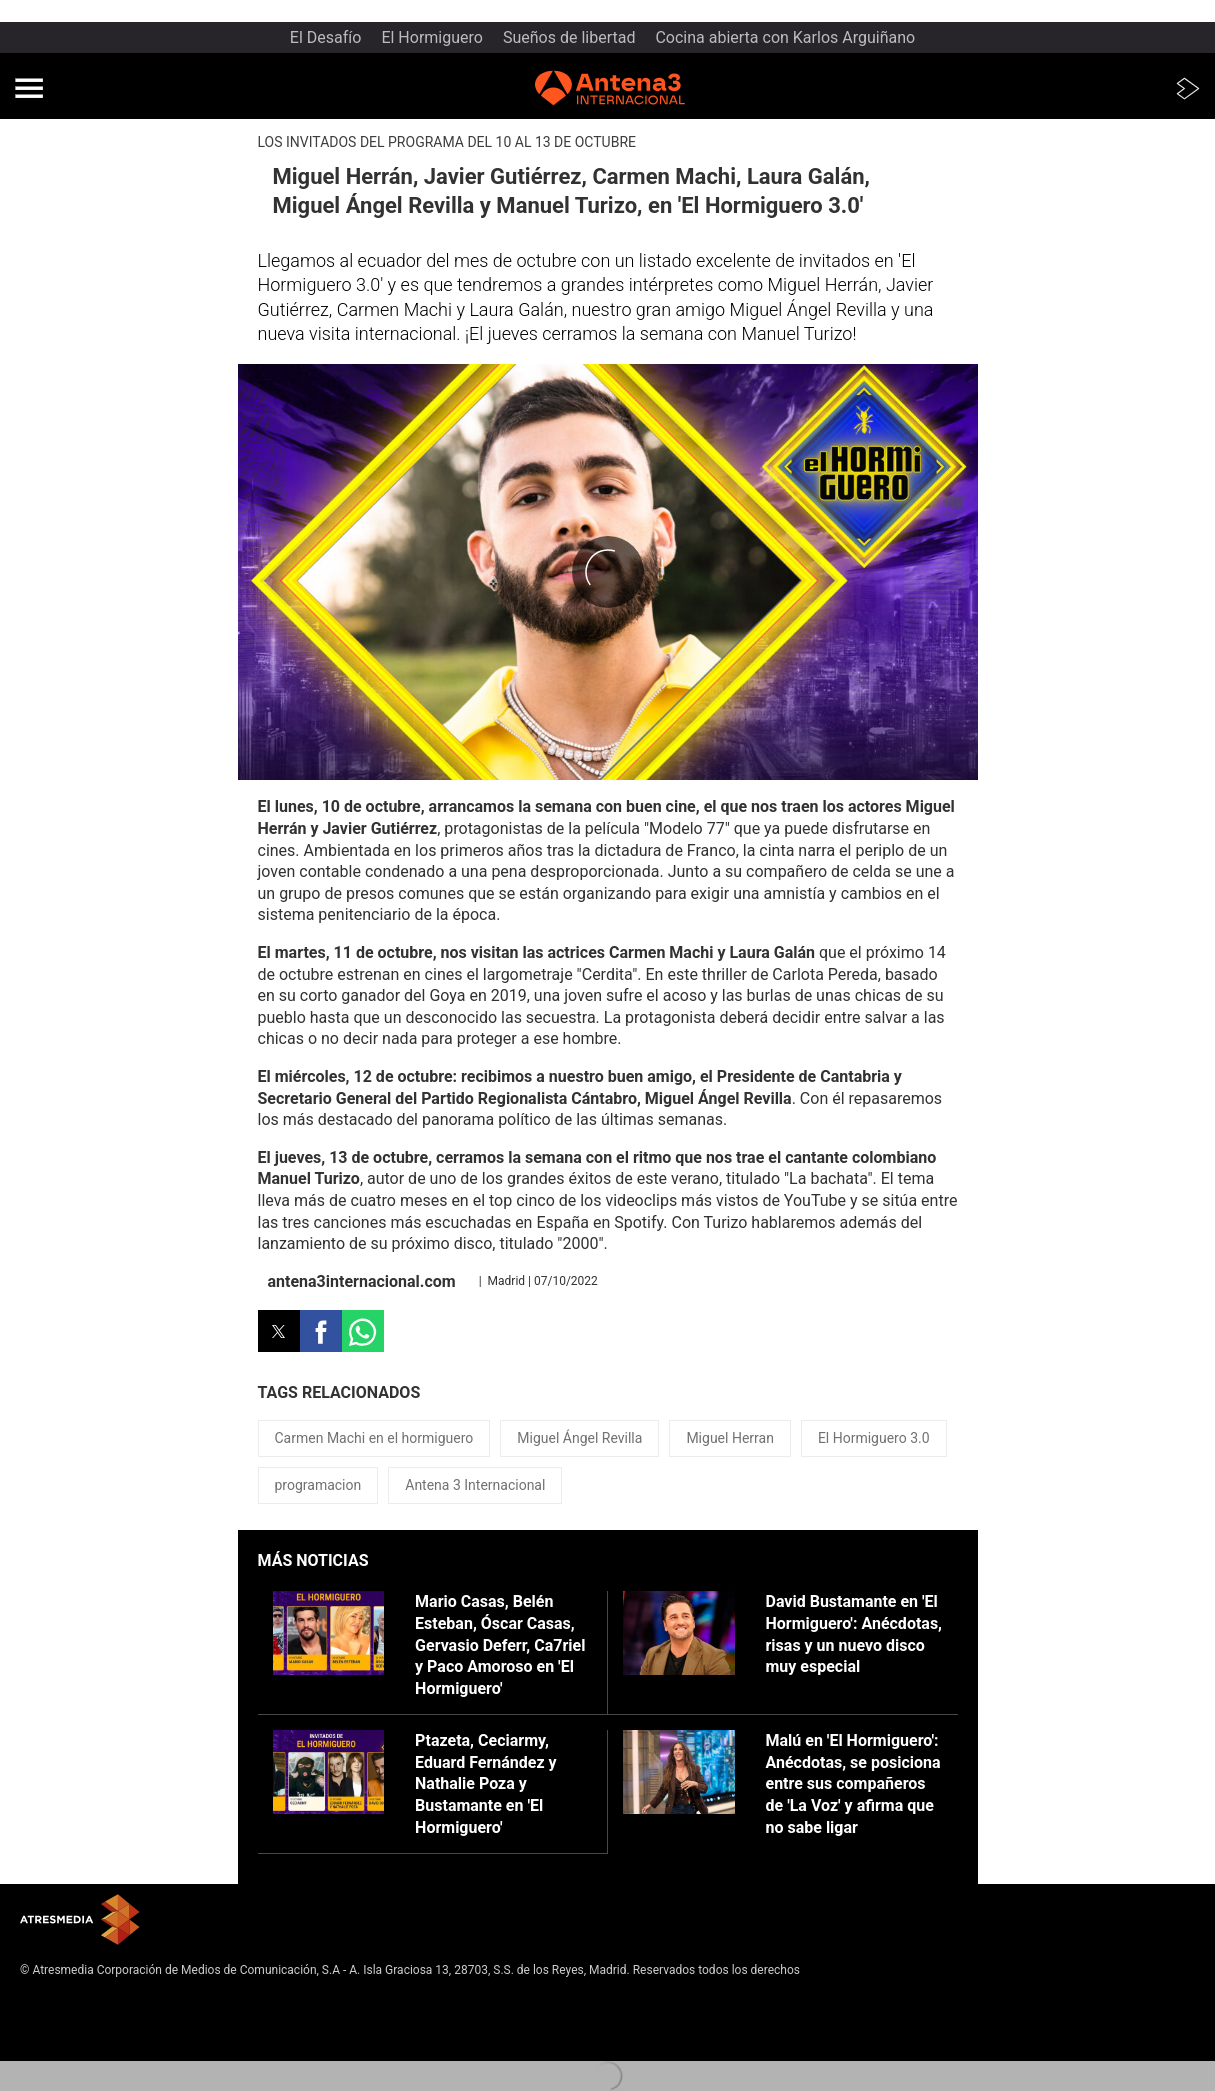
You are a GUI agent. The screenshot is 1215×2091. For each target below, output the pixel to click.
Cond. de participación (80, 2050)
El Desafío (326, 37)
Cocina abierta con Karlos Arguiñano (785, 37)
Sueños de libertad (569, 37)
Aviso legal (49, 2001)
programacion (318, 1485)
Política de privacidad (78, 2018)
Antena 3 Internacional (475, 1485)
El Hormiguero (432, 37)
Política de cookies (71, 2034)
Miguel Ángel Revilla (579, 1438)
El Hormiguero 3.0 (874, 1438)
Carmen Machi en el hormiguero (374, 1438)
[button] (29, 88)
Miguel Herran (729, 1438)
